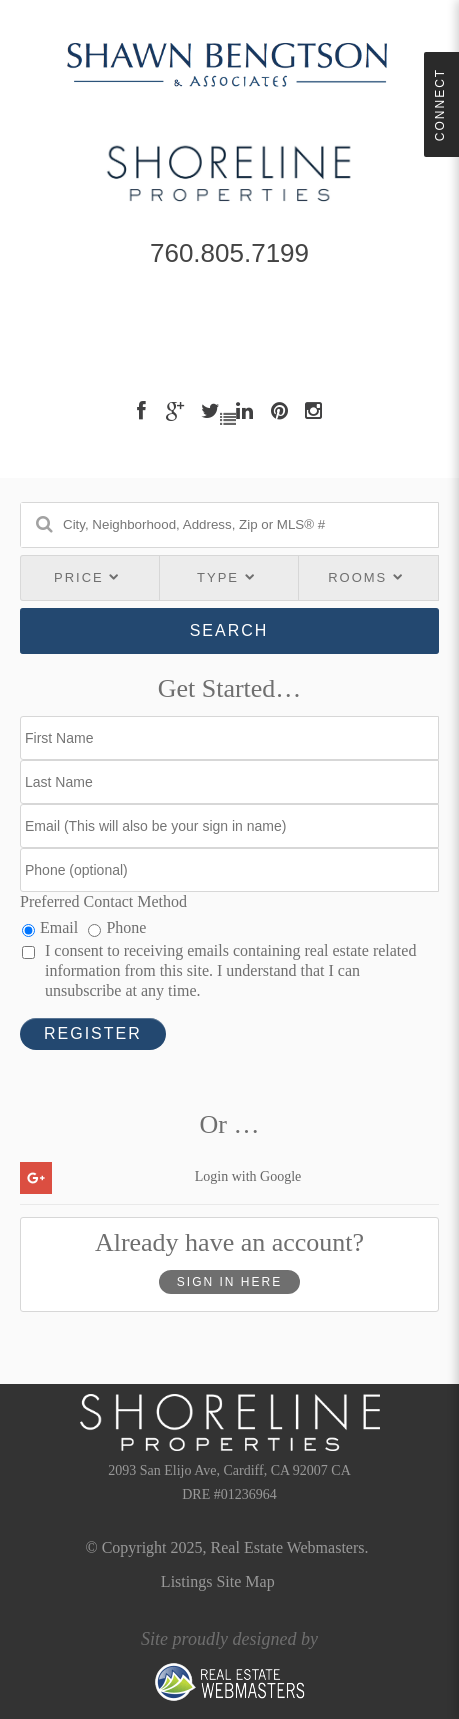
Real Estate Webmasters (288, 1547)
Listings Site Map (218, 1581)
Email (50, 928)
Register (93, 1033)
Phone (117, 928)
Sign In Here (229, 1282)
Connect (440, 104)
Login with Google (248, 1176)
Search (229, 630)
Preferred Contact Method (103, 901)
